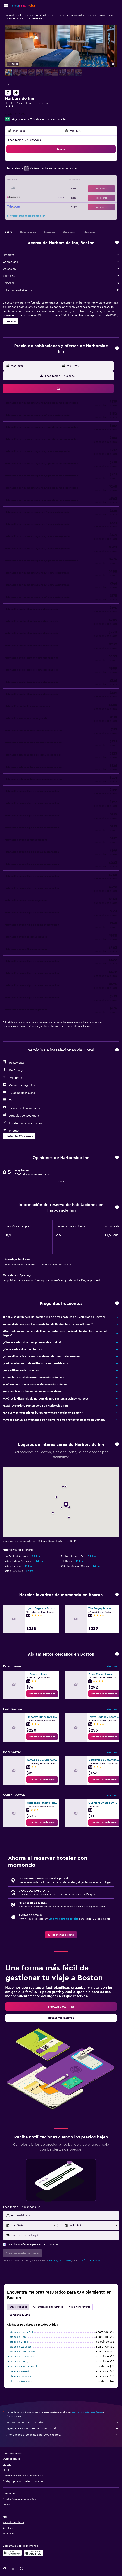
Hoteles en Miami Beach (21, 2352)
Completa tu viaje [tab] (19, 2315)
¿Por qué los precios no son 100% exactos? (62, 2435)
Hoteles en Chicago (19, 2361)
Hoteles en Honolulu (19, 2376)
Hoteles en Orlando (19, 2342)
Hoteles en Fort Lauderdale (23, 2366)
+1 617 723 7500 (15, 114)
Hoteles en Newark (18, 2371)
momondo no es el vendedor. (62, 2422)
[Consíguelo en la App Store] (33, 2553)
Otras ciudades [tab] (18, 2307)
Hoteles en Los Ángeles (21, 2356)
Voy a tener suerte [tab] (79, 2307)
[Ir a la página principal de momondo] (23, 5)
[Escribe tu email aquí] (64, 2235)
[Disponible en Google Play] (12, 2553)
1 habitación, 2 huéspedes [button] (24, 140)
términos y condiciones (59, 2260)
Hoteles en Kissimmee (20, 2381)
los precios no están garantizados (87, 2412)
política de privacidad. (92, 2260)
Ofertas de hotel (13, 15)
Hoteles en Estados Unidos (71, 15)
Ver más (112, 1666)
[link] (42, 1693)
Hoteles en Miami (17, 2337)
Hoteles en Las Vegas (19, 2347)
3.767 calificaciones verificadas (46, 119)
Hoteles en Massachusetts (100, 15)
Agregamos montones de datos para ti (62, 2428)
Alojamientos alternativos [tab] (48, 2307)
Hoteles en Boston (14, 18)
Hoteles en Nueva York (20, 2332)
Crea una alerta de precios (63, 1919)
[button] (6, 5)
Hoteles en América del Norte (39, 15)
